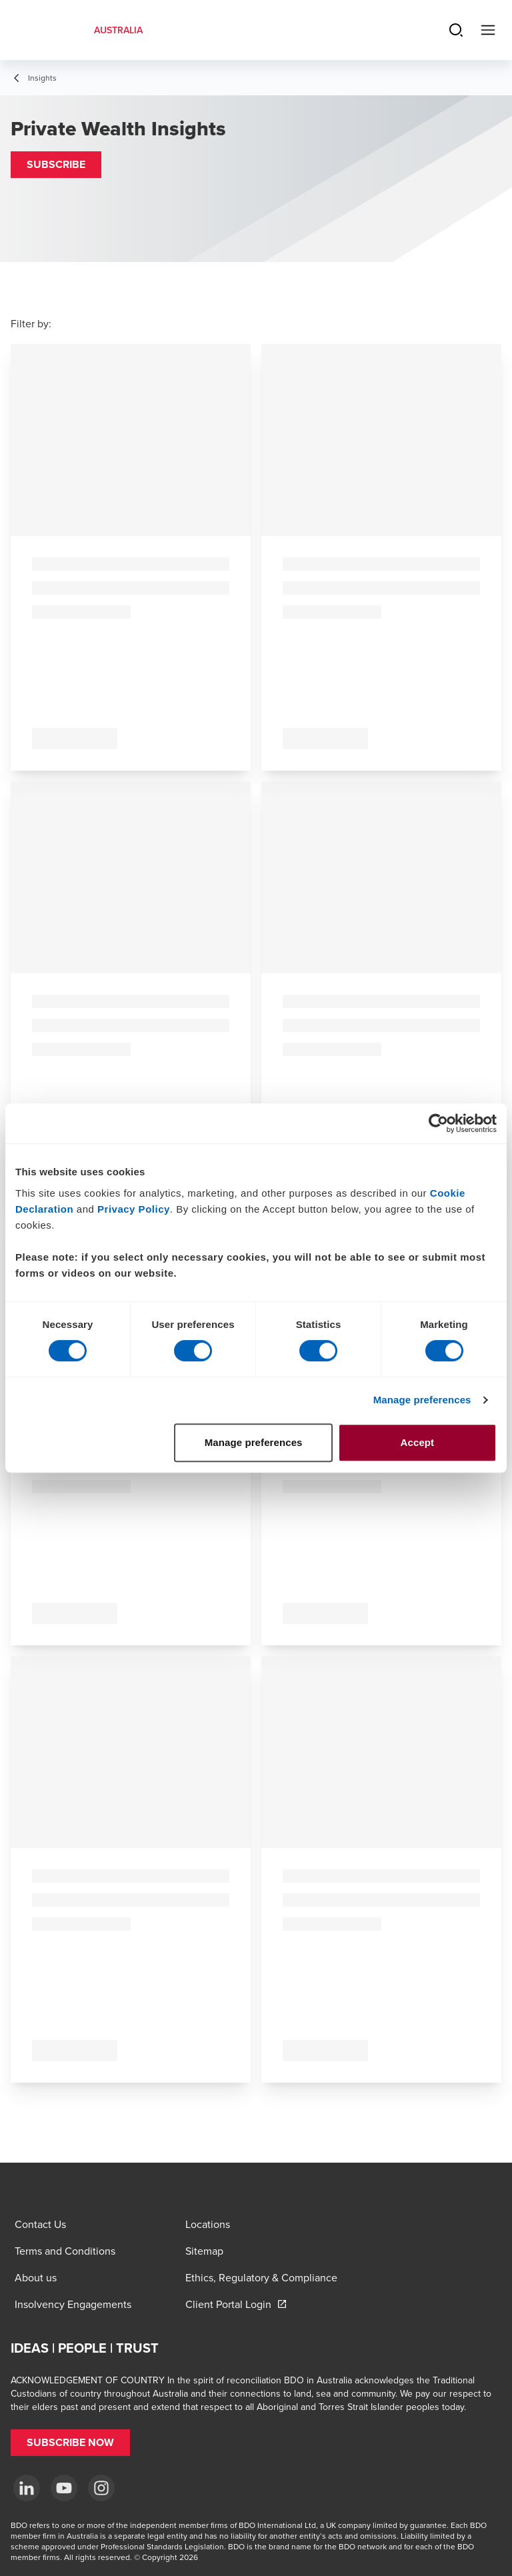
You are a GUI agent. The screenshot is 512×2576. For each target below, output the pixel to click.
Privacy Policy (133, 1209)
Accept (418, 1442)
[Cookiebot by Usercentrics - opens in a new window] (438, 1123)
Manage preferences (422, 1399)
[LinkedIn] (27, 2488)
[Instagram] (101, 2488)
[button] (56, 164)
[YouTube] (64, 2488)
